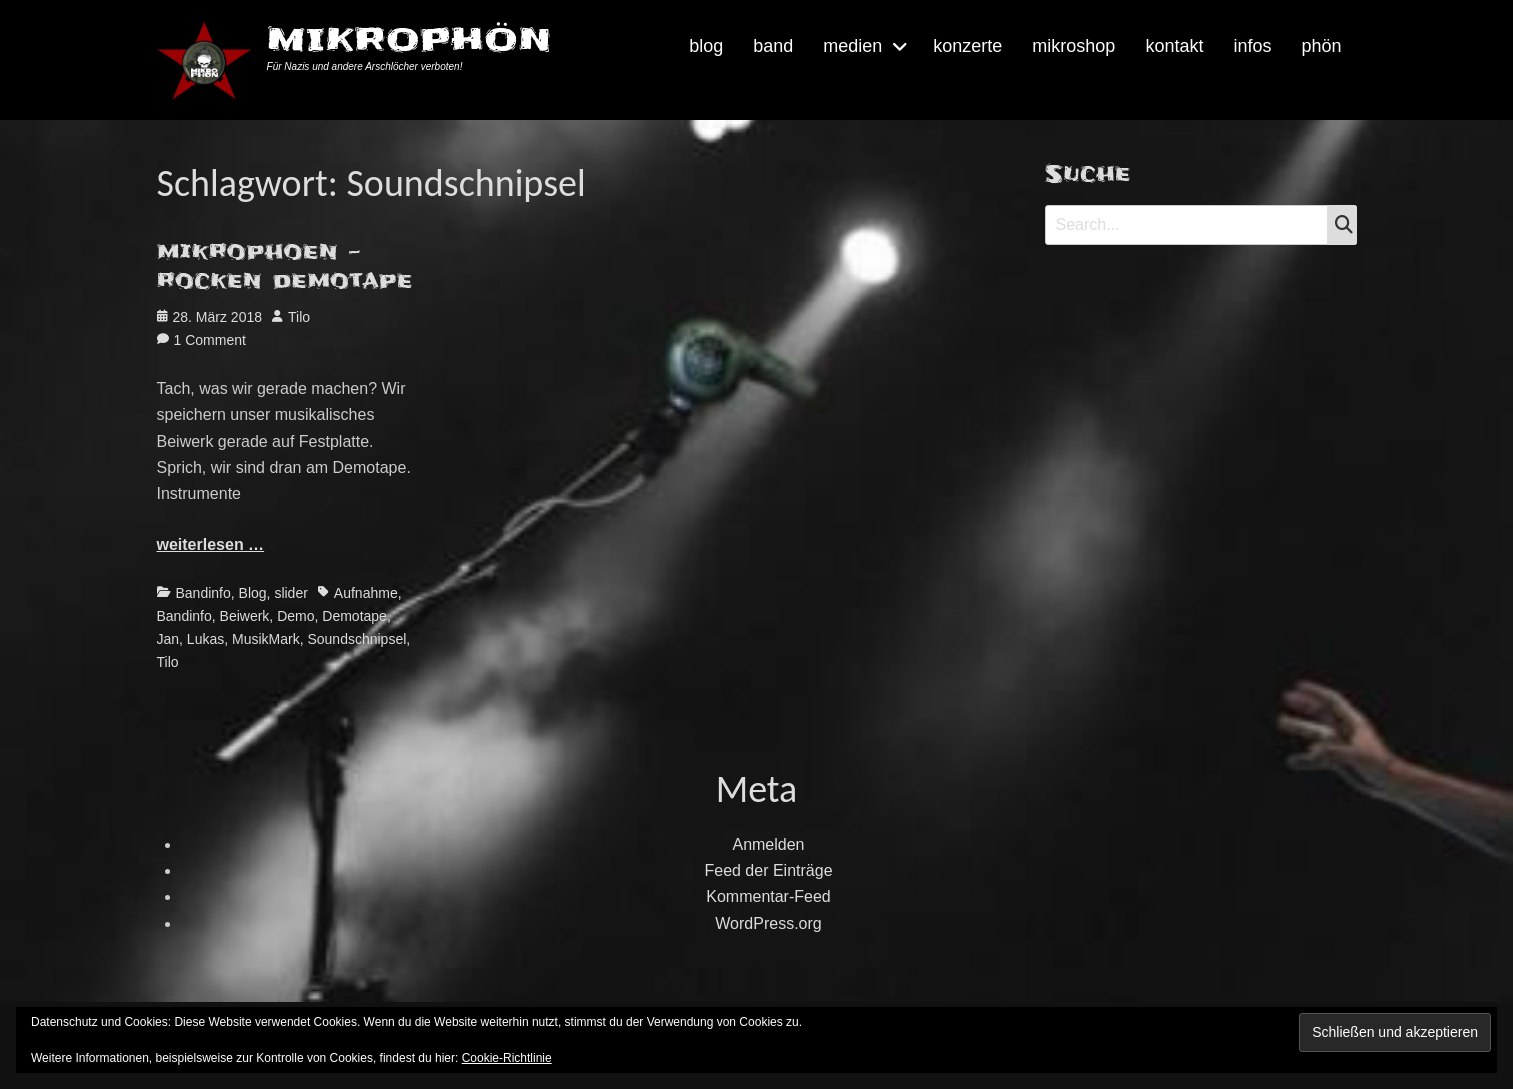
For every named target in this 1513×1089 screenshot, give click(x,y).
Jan (168, 639)
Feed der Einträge (768, 870)
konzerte (967, 46)
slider (290, 593)
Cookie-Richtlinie (507, 1058)
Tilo (299, 317)
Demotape (354, 616)
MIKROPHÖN (409, 39)
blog (706, 46)
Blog (253, 593)
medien (852, 46)
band (773, 46)
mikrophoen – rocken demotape (285, 266)
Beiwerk (245, 616)
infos (1252, 46)
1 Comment (210, 340)
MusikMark (266, 639)
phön (1321, 46)
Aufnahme (366, 593)
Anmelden (768, 844)
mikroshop (1073, 46)
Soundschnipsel (356, 639)
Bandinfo (203, 593)
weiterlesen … (211, 544)
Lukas (205, 639)
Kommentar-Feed (768, 896)
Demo (295, 616)
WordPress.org (768, 923)
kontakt (1174, 46)
